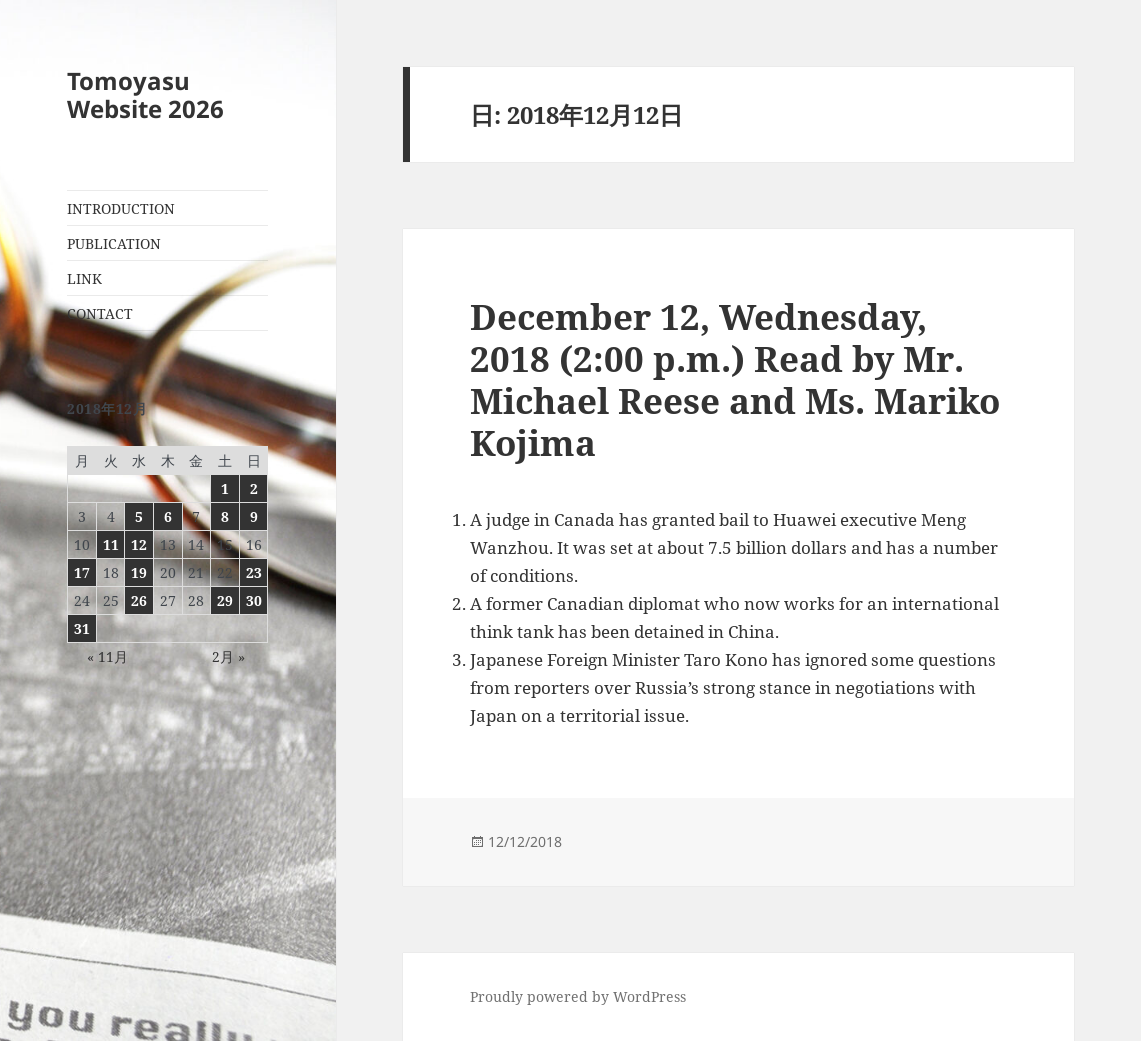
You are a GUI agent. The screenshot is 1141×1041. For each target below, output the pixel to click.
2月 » (228, 656)
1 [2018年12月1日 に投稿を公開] (225, 488)
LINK (84, 278)
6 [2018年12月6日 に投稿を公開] (168, 516)
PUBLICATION (114, 243)
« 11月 (107, 656)
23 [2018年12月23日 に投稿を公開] (254, 572)
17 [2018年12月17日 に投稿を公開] (82, 572)
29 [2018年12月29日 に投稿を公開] (225, 600)
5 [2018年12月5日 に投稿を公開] (139, 516)
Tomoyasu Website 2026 (145, 94)
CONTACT (100, 313)
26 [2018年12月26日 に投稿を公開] (139, 600)
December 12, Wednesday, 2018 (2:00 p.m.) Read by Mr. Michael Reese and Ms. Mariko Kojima (735, 379)
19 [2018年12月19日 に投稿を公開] (139, 572)
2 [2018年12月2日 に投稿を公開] (254, 488)
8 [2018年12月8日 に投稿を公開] (225, 516)
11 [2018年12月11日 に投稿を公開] (111, 544)
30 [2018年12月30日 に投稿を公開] (254, 600)
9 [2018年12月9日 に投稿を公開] (254, 516)
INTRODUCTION (121, 208)
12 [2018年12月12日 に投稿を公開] (139, 544)
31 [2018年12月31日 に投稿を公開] (82, 628)
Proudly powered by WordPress (578, 996)
